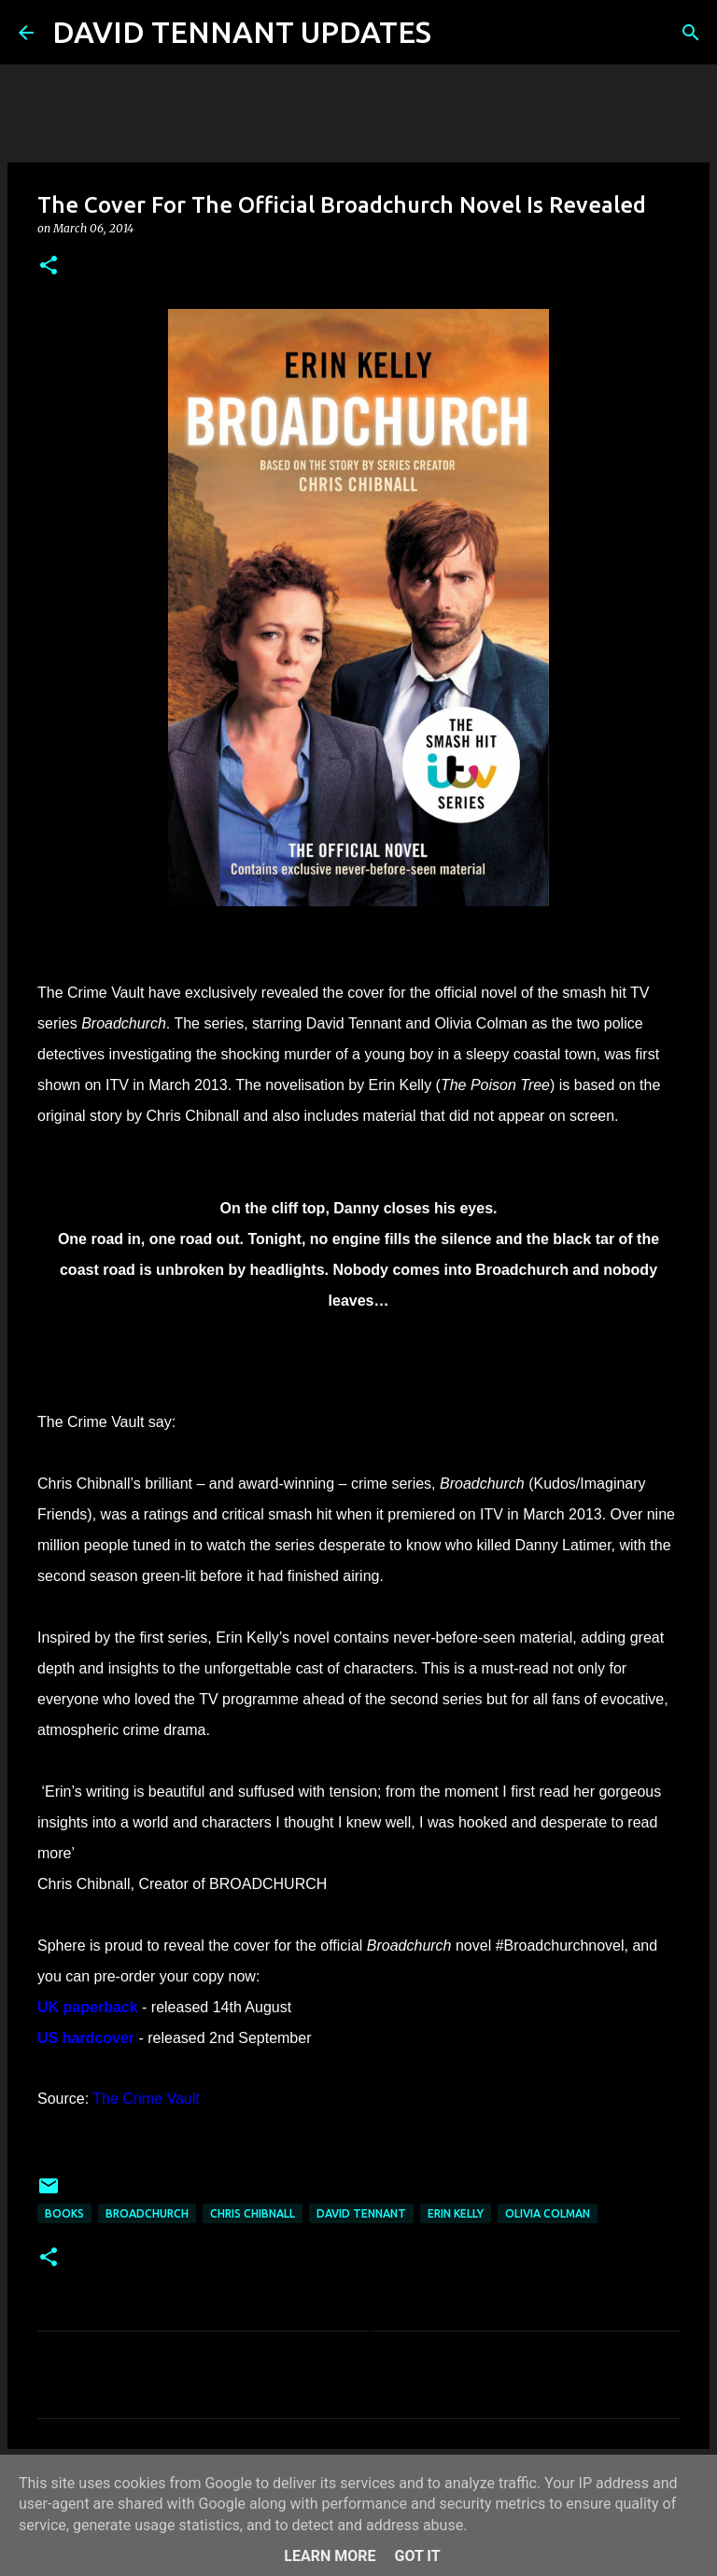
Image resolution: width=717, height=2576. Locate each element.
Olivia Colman (547, 2213)
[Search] (457, 32)
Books (64, 2213)
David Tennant (361, 2213)
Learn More (329, 2556)
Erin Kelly (456, 2213)
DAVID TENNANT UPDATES (241, 32)
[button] (48, 266)
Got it (417, 2556)
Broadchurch (147, 2213)
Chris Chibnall (252, 2213)
